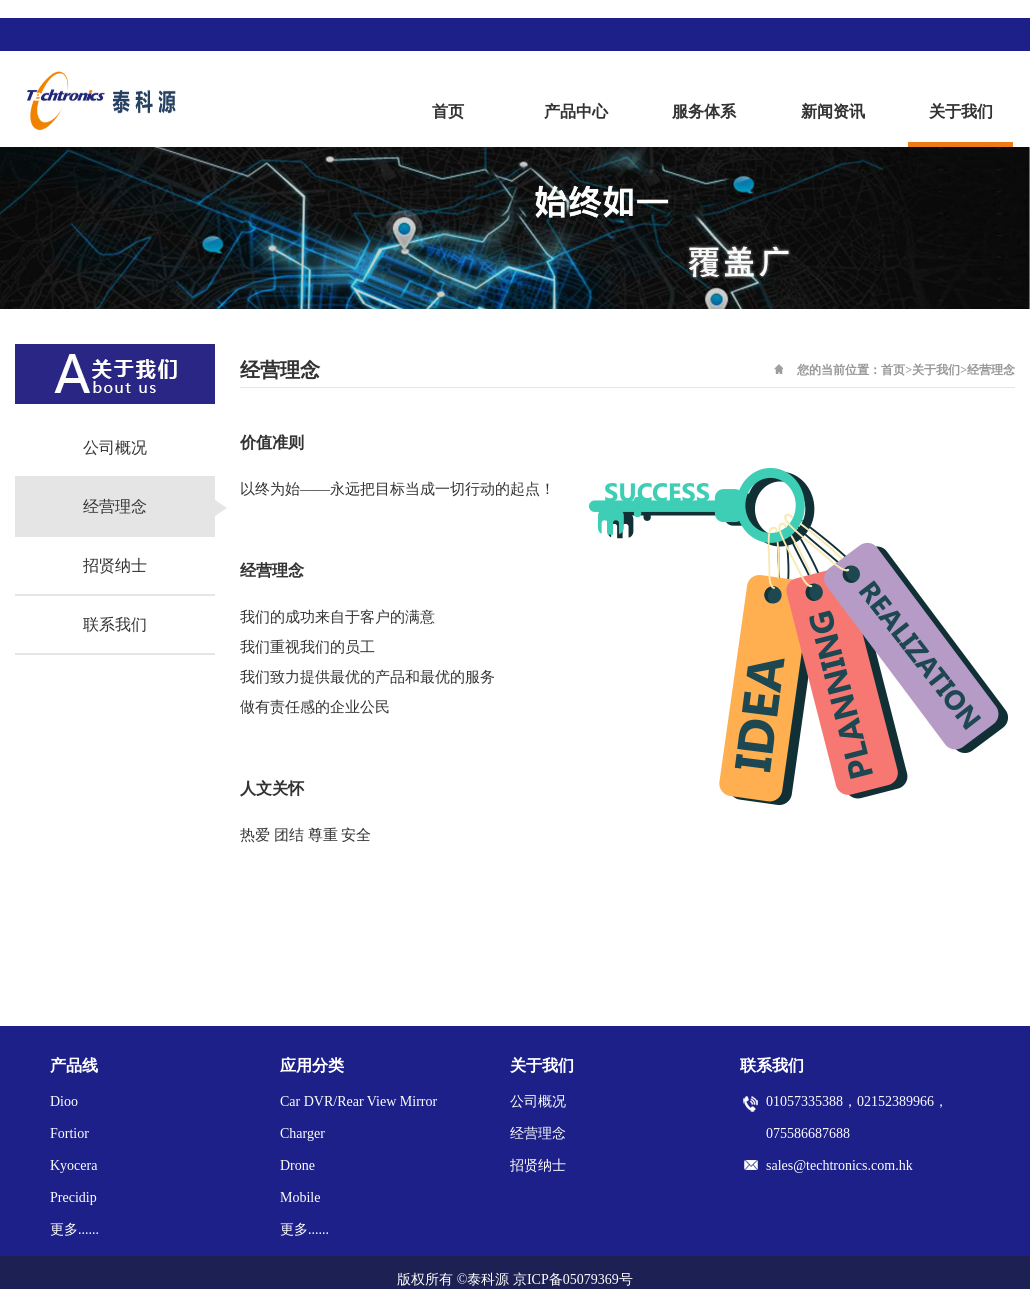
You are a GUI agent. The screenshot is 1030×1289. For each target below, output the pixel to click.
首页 (448, 111)
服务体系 (704, 111)
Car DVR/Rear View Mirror (358, 1101)
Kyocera (73, 1165)
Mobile (300, 1197)
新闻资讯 (833, 111)
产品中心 (576, 111)
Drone (297, 1165)
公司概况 (115, 447)
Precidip (73, 1197)
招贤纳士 (115, 565)
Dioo (64, 1101)
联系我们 (115, 624)
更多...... (74, 1229)
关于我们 (961, 111)
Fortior (69, 1133)
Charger (302, 1133)
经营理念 (115, 506)
